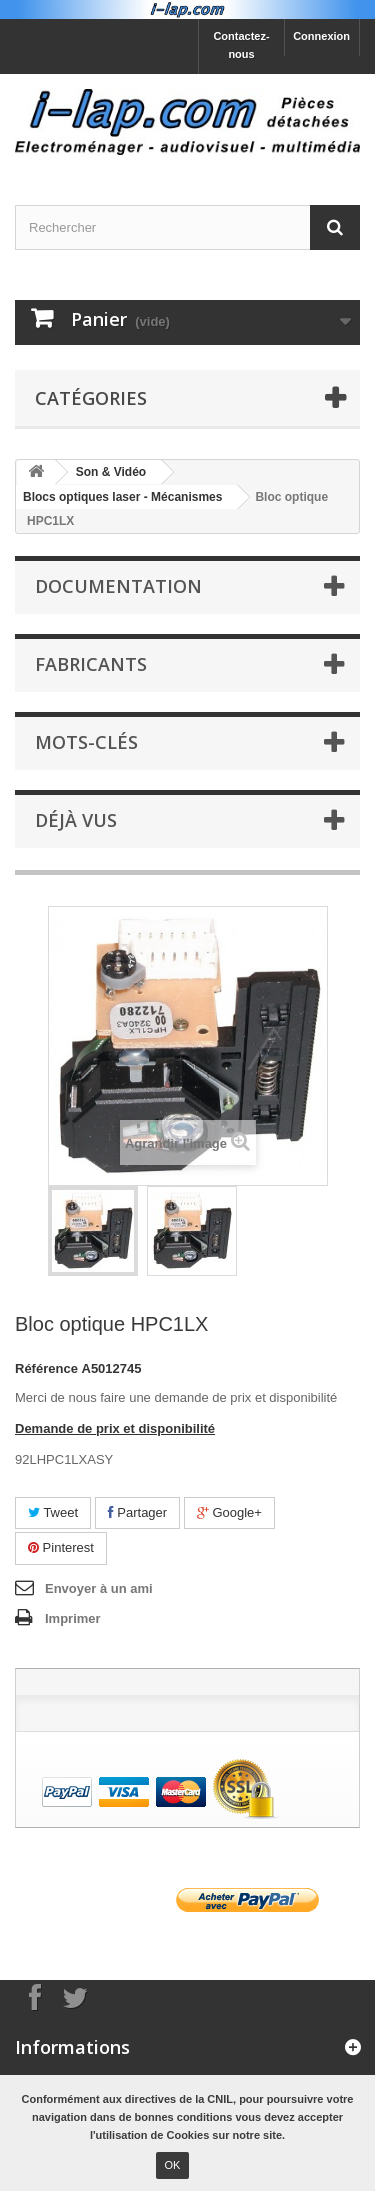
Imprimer (73, 1618)
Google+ (229, 1512)
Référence (46, 1368)
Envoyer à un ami (99, 1588)
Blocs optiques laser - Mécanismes (122, 497)
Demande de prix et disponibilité (115, 1428)
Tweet (53, 1512)
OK (173, 2165)
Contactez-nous (241, 45)
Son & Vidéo (111, 472)
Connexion (321, 36)
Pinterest (61, 1547)
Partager (137, 1512)
